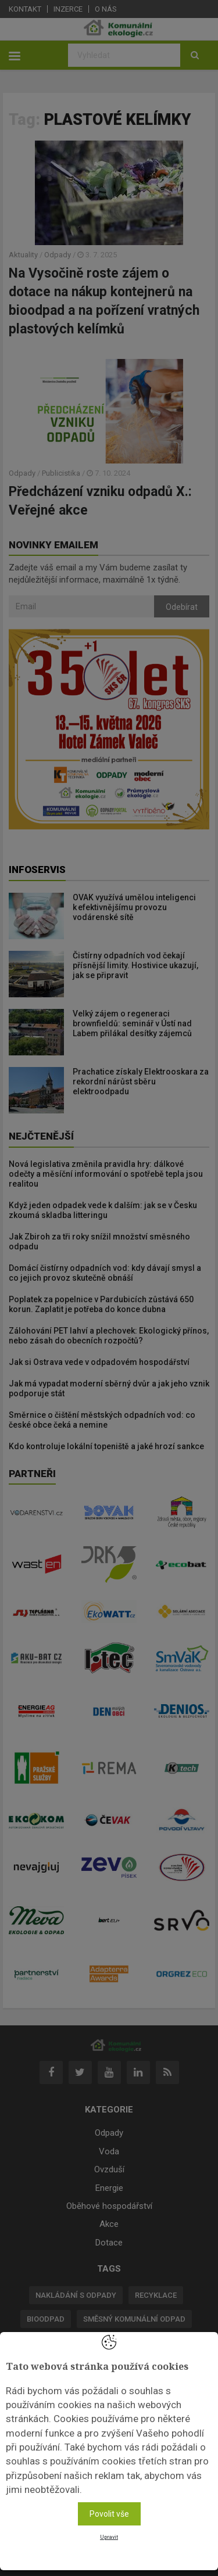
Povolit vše (109, 2513)
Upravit (109, 2537)
